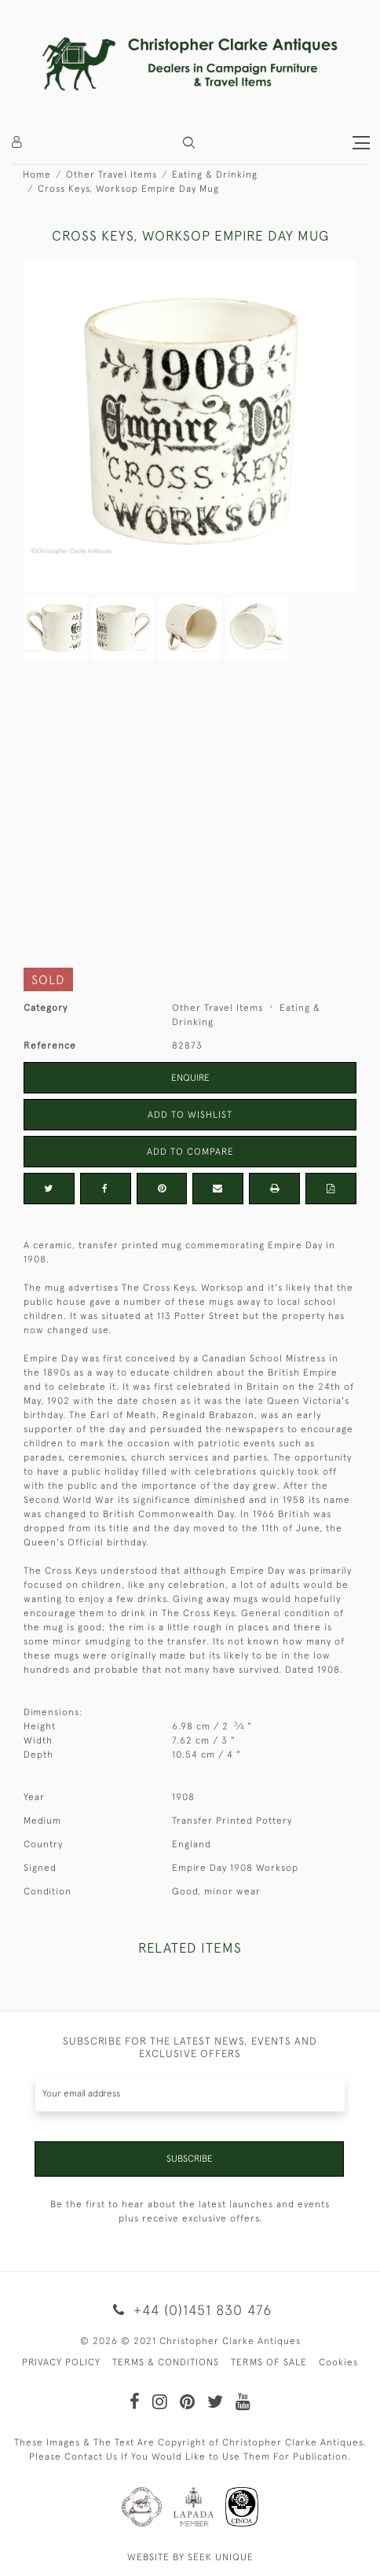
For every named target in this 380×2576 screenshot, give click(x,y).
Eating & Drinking (215, 174)
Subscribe (189, 2158)
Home (37, 174)
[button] (189, 143)
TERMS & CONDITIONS (165, 2362)
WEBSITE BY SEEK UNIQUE (190, 2557)
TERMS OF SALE (269, 2362)
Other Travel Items (111, 174)
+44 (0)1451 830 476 (189, 2310)
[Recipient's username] (190, 2093)
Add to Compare (190, 1151)
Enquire (190, 1077)
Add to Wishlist (190, 1114)
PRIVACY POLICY (61, 2362)
